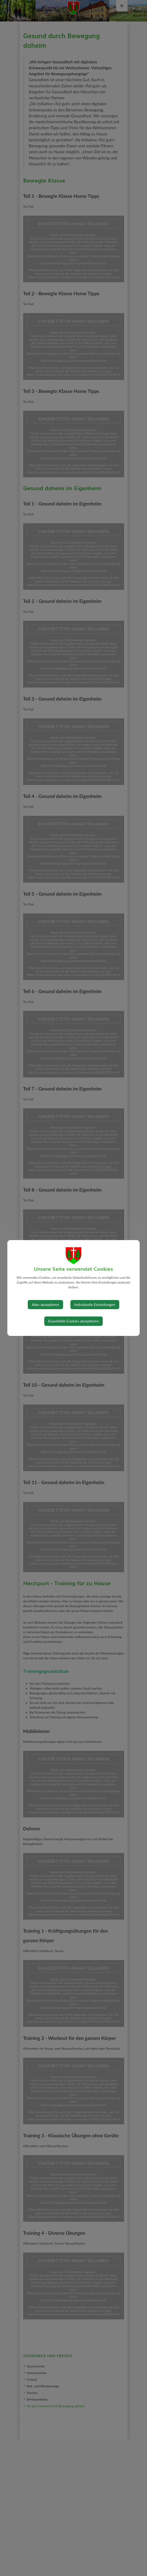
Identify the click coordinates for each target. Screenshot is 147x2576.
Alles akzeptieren (45, 1304)
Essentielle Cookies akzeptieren (73, 1321)
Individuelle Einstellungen (94, 1304)
